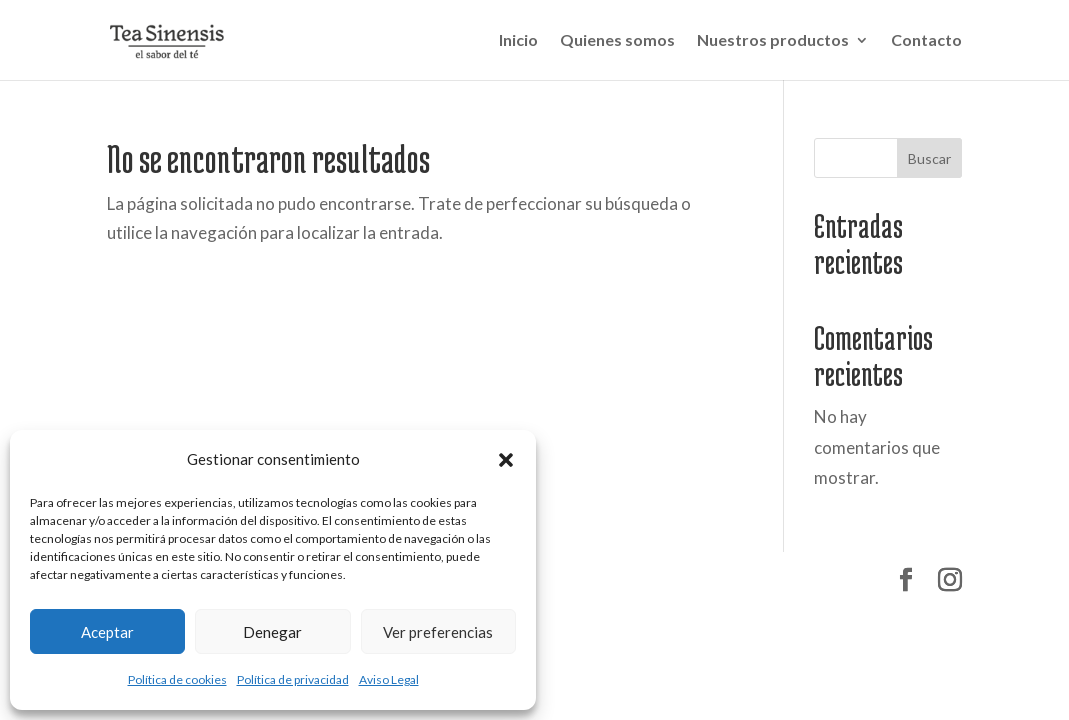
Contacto (926, 41)
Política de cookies (177, 679)
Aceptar (107, 632)
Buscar (929, 158)
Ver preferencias (438, 632)
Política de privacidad (293, 679)
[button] (506, 460)
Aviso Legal (389, 679)
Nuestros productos (773, 41)
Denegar (272, 632)
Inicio (518, 41)
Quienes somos (617, 41)
